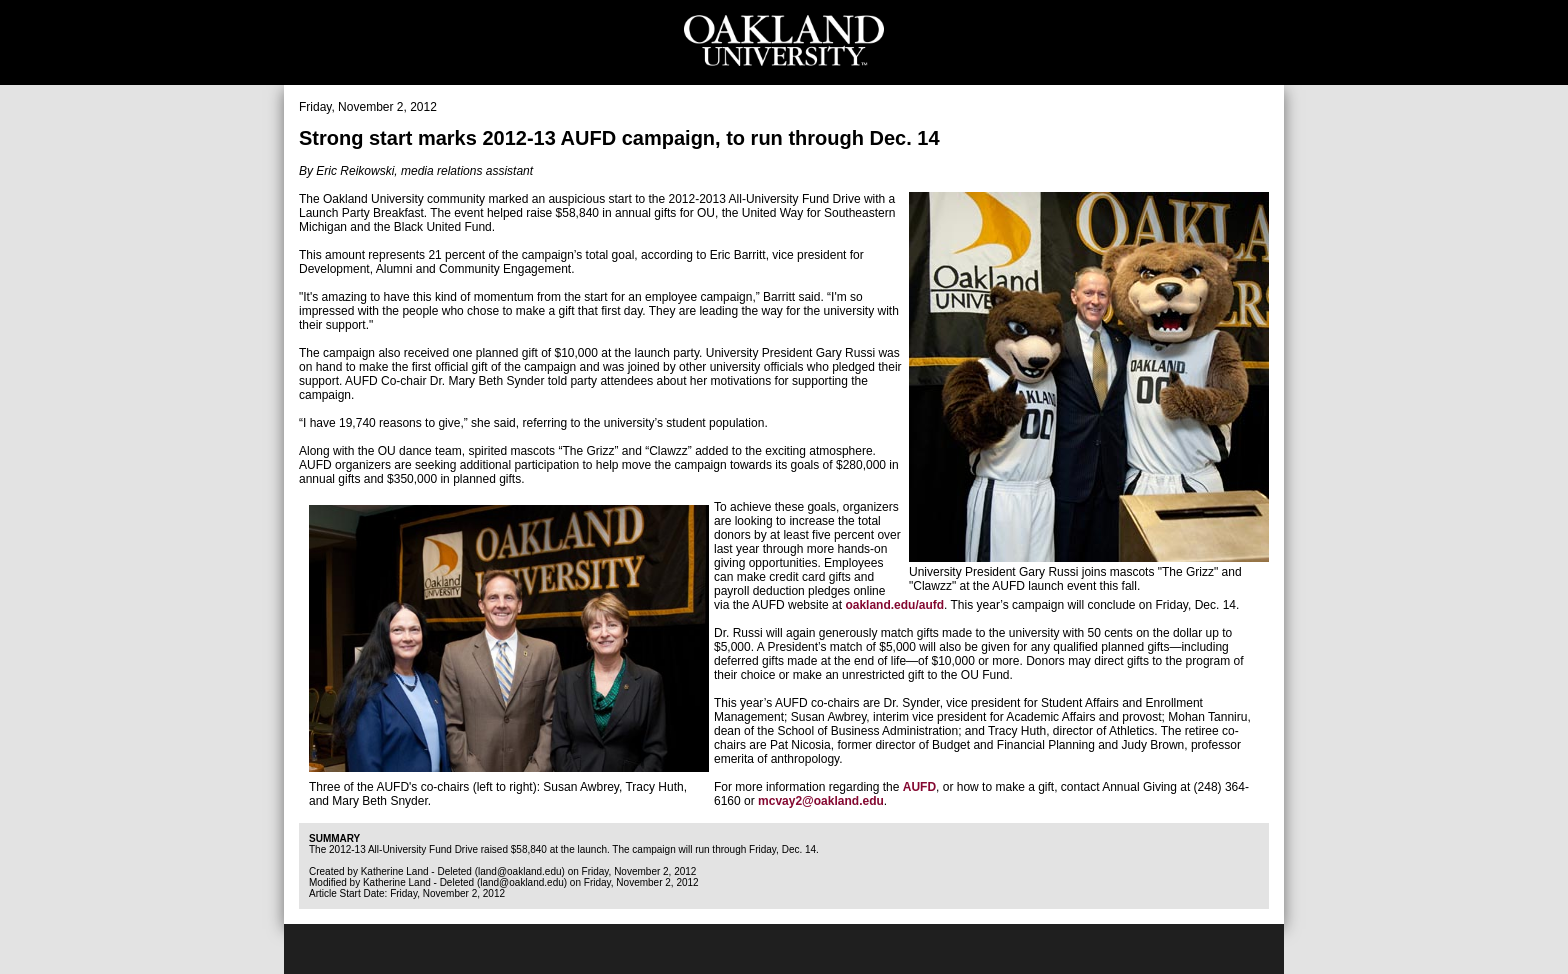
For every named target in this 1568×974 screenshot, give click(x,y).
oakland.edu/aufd (894, 605)
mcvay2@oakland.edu (821, 801)
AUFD (919, 787)
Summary (334, 838)
